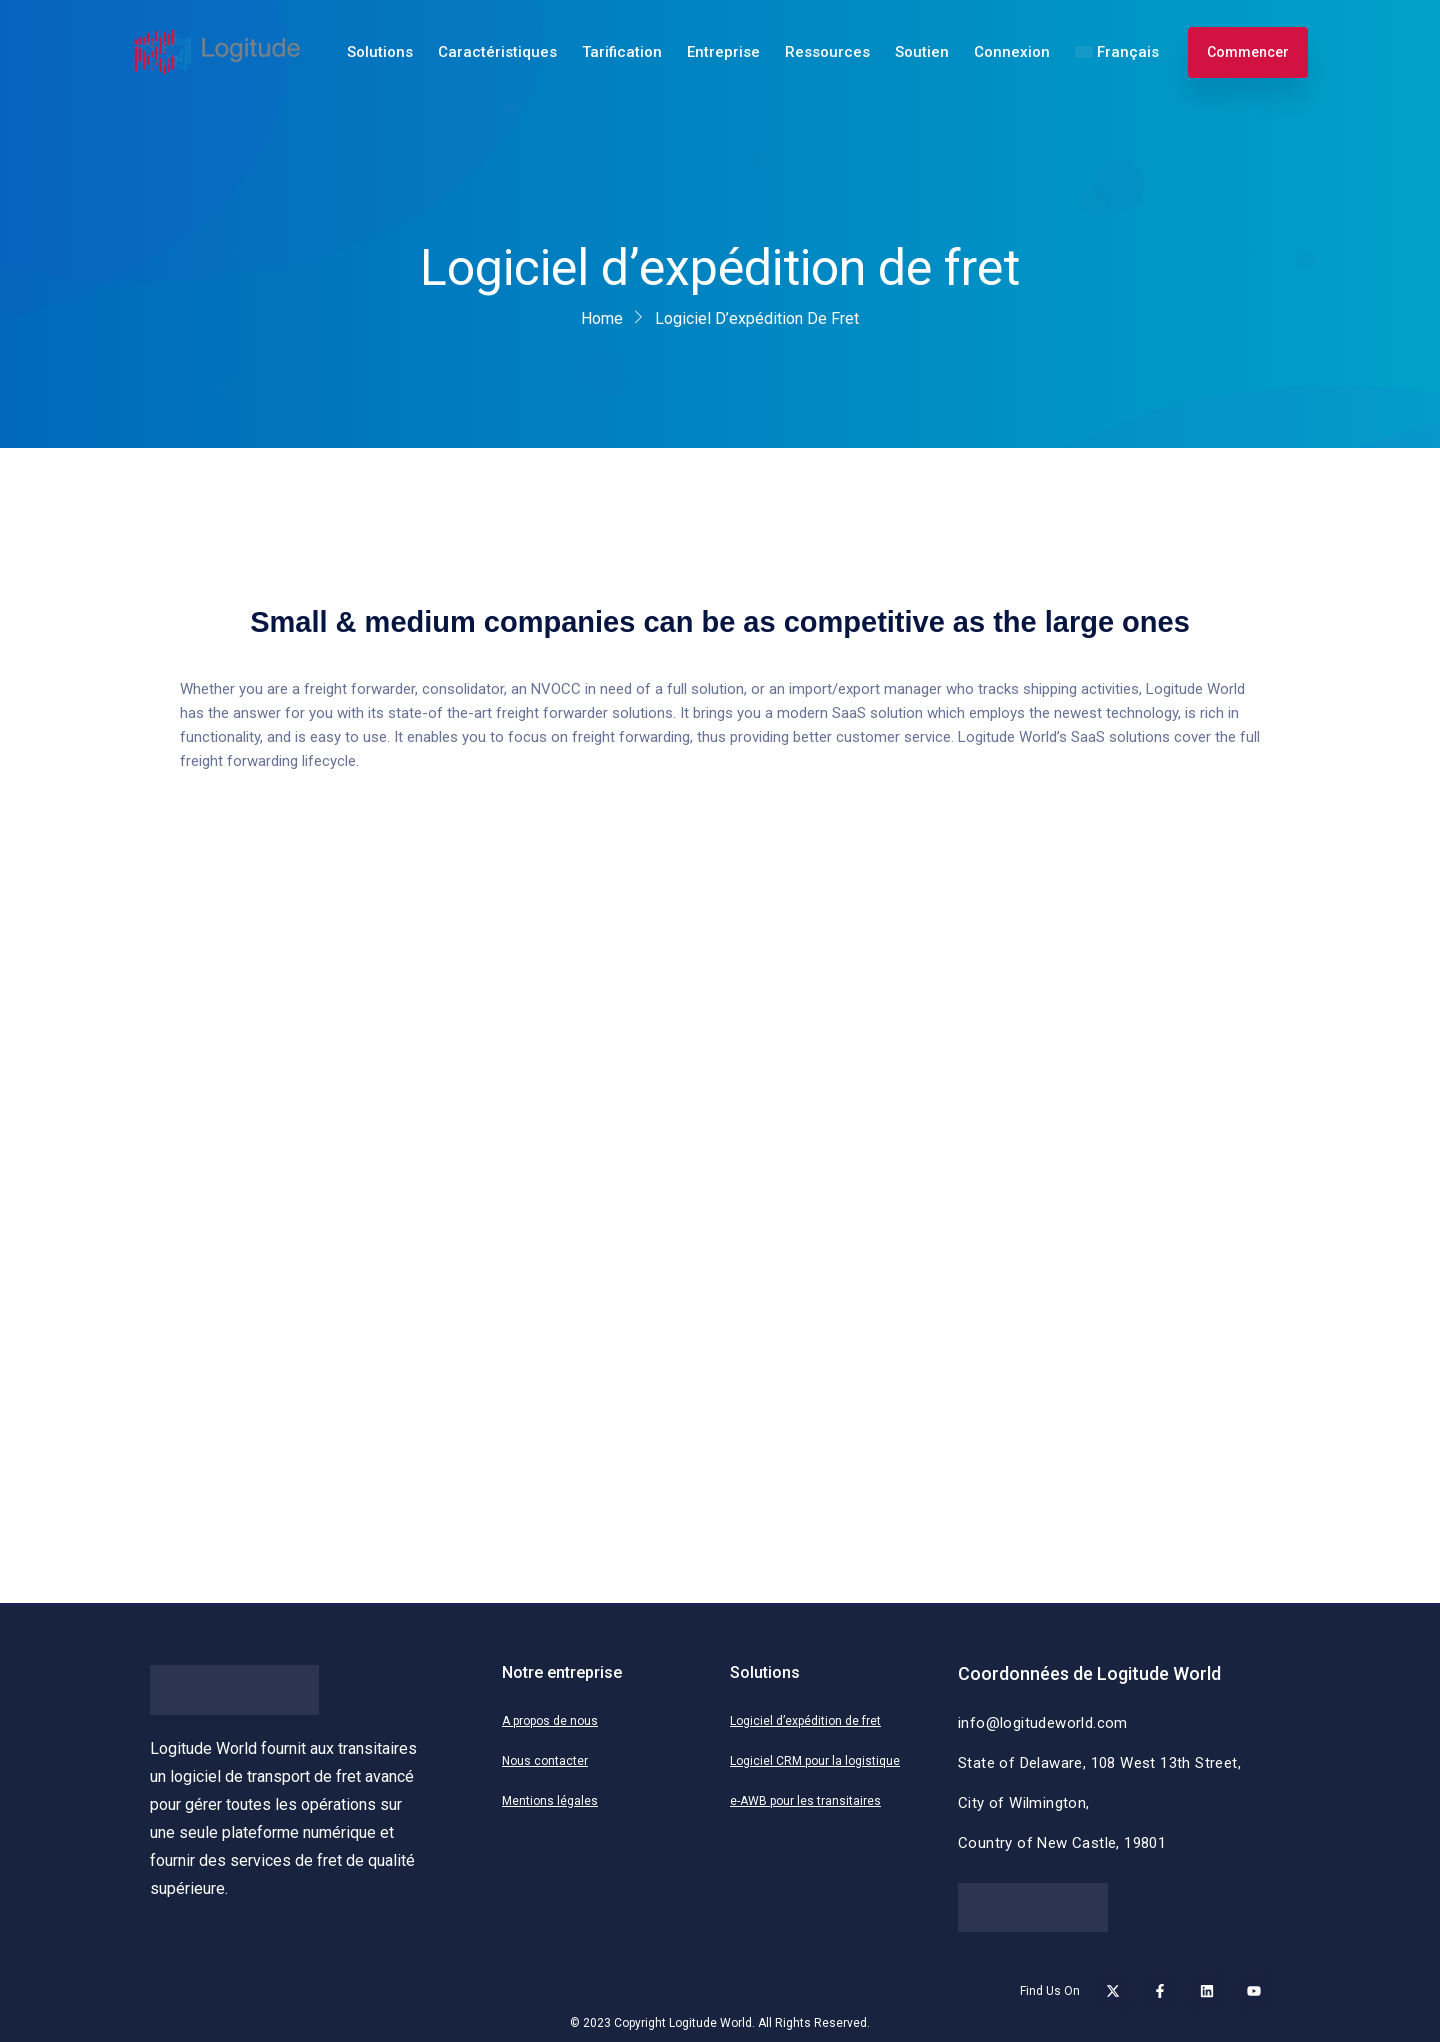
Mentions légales (550, 1801)
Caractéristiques (497, 52)
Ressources (827, 52)
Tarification (622, 52)
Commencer (1248, 52)
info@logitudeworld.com (1043, 1723)
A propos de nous (550, 1721)
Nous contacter (545, 1761)
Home (602, 318)
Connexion (1012, 52)
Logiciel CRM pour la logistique (815, 1761)
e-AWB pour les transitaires (805, 1801)
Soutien (922, 52)
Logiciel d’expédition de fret (805, 1721)
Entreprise (723, 52)
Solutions (380, 52)
